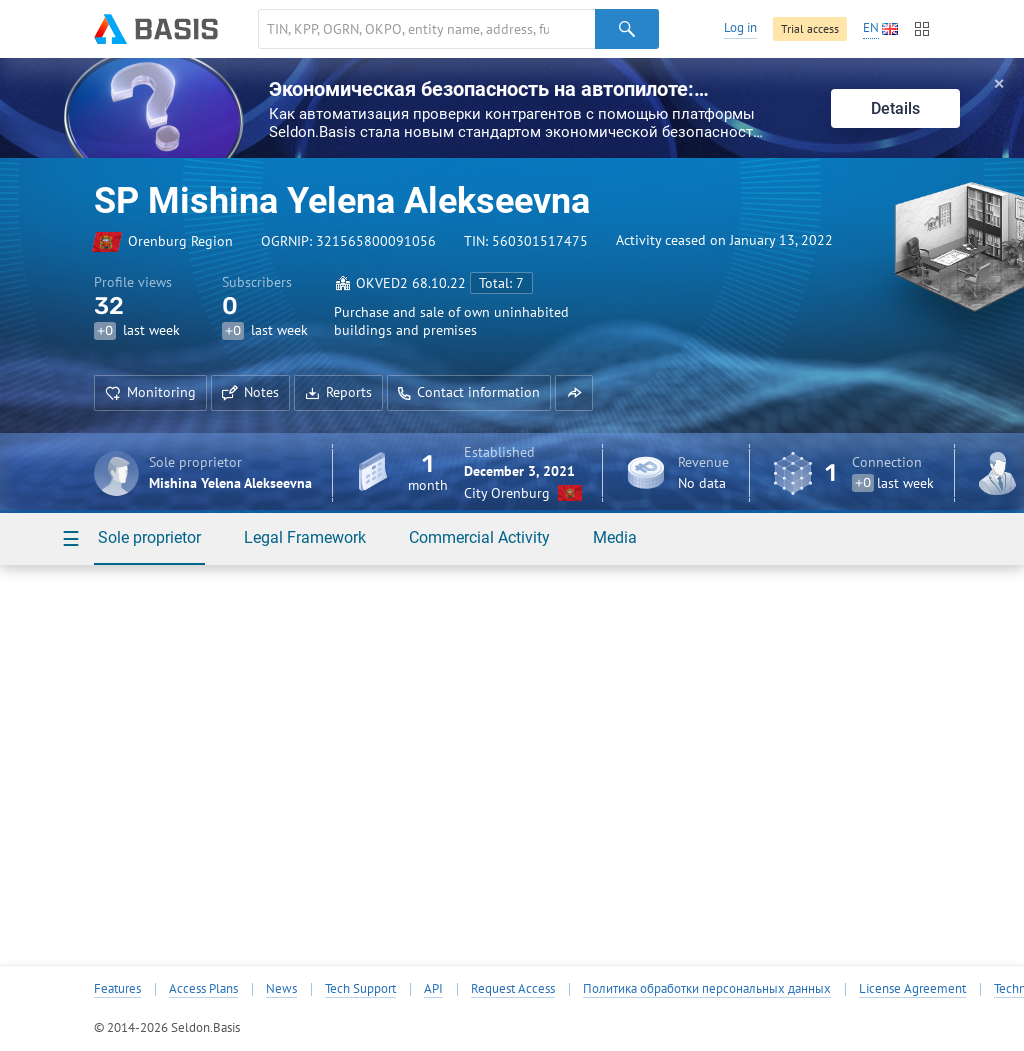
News (281, 989)
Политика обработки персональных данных (707, 989)
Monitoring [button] (150, 392)
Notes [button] (250, 392)
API (433, 989)
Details (895, 108)
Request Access (513, 989)
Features (117, 989)
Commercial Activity (479, 537)
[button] (574, 393)
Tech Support (360, 989)
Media (615, 537)
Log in (740, 27)
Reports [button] (338, 392)
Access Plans (203, 989)
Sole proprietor (149, 537)
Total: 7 (501, 283)
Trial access (810, 28)
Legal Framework (305, 537)
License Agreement (912, 989)
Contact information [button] (469, 392)
